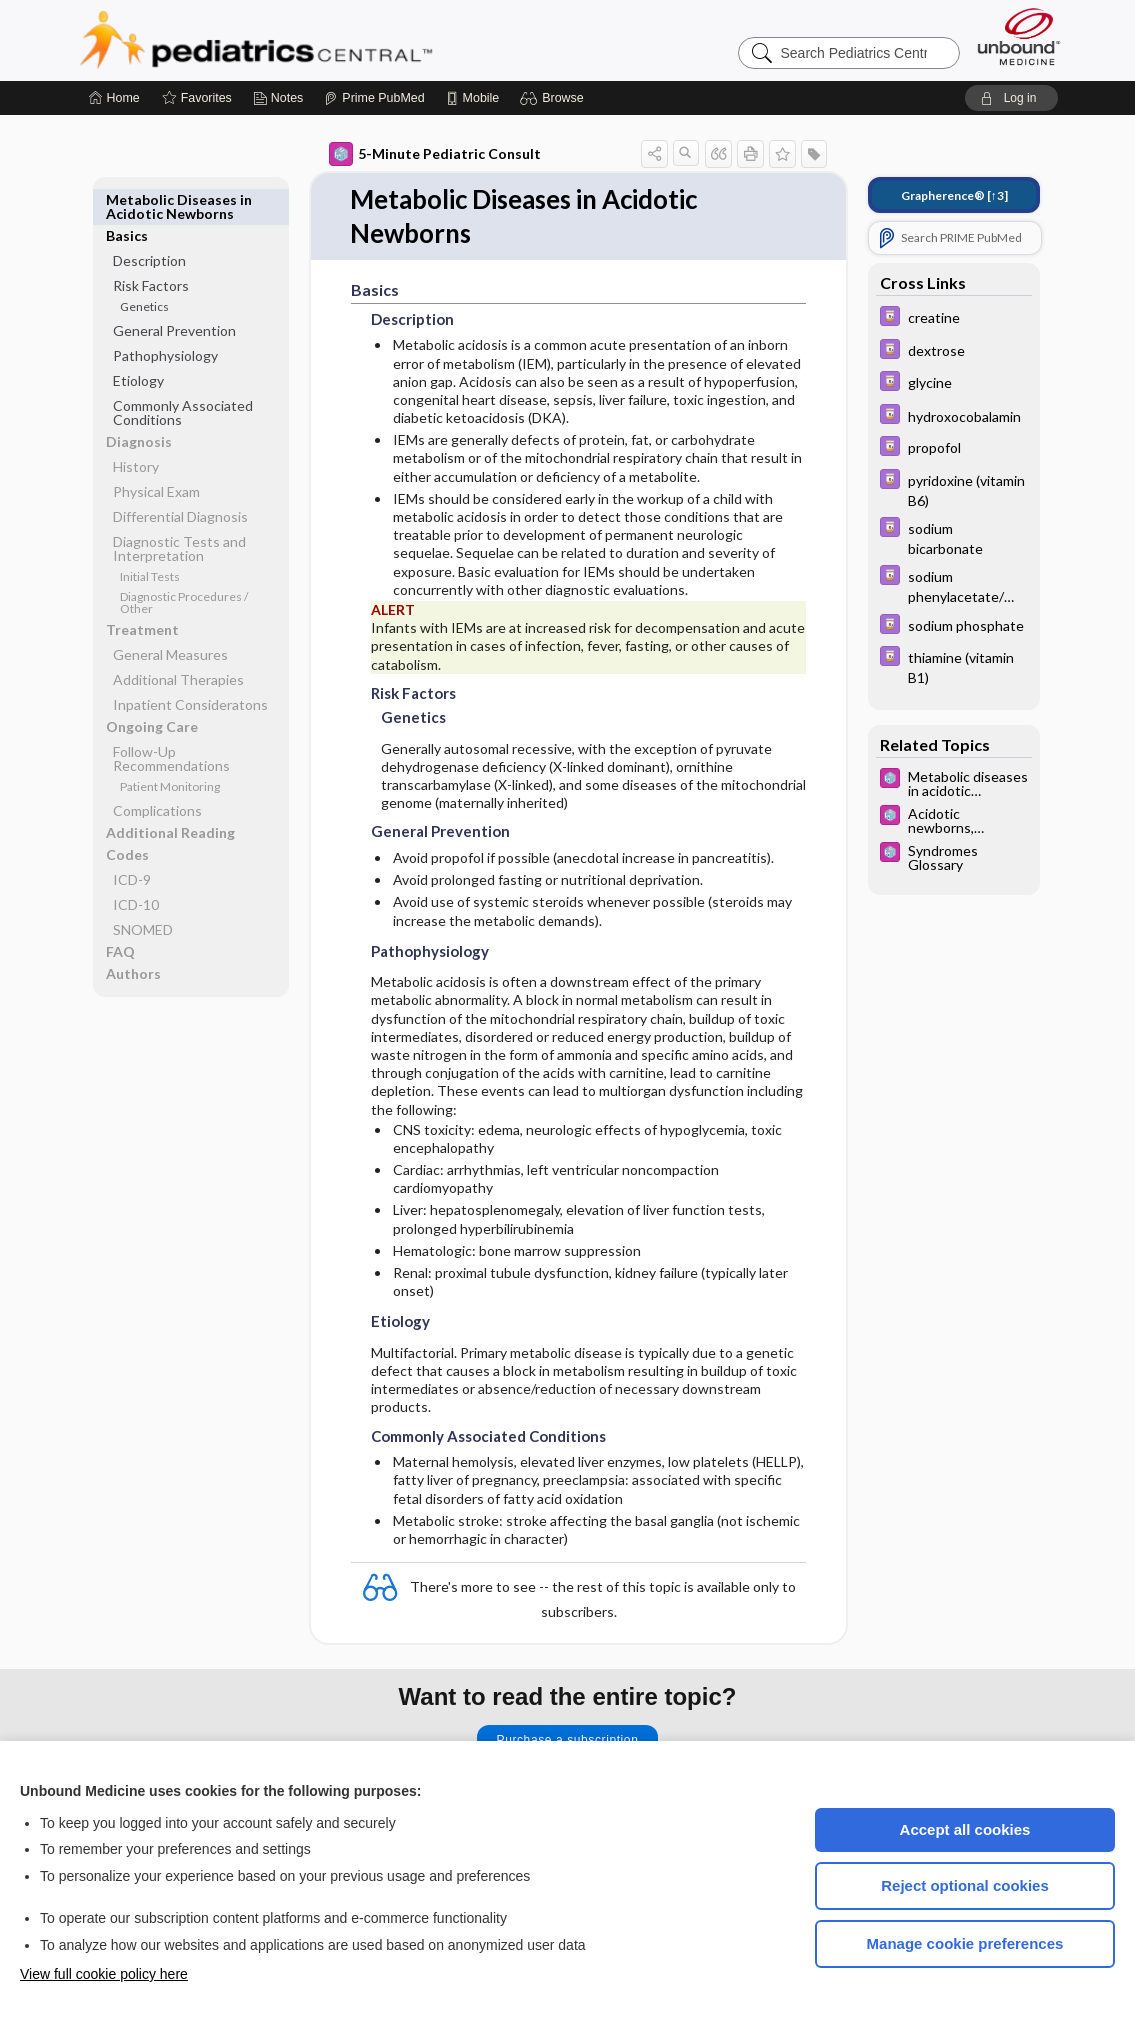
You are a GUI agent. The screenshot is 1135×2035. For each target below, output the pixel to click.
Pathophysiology (165, 319)
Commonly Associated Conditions (183, 376)
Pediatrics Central (328, 40)
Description (149, 224)
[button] (554, 98)
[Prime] (374, 98)
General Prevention (174, 294)
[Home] (114, 98)
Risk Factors (151, 249)
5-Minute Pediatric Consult (435, 154)
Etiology (138, 344)
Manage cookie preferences (965, 1943)
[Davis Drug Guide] (954, 318)
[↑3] (954, 195)
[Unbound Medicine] (1019, 36)
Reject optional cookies (965, 1885)
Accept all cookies (965, 1829)
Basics (127, 199)
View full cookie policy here (104, 1974)
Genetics (144, 270)
